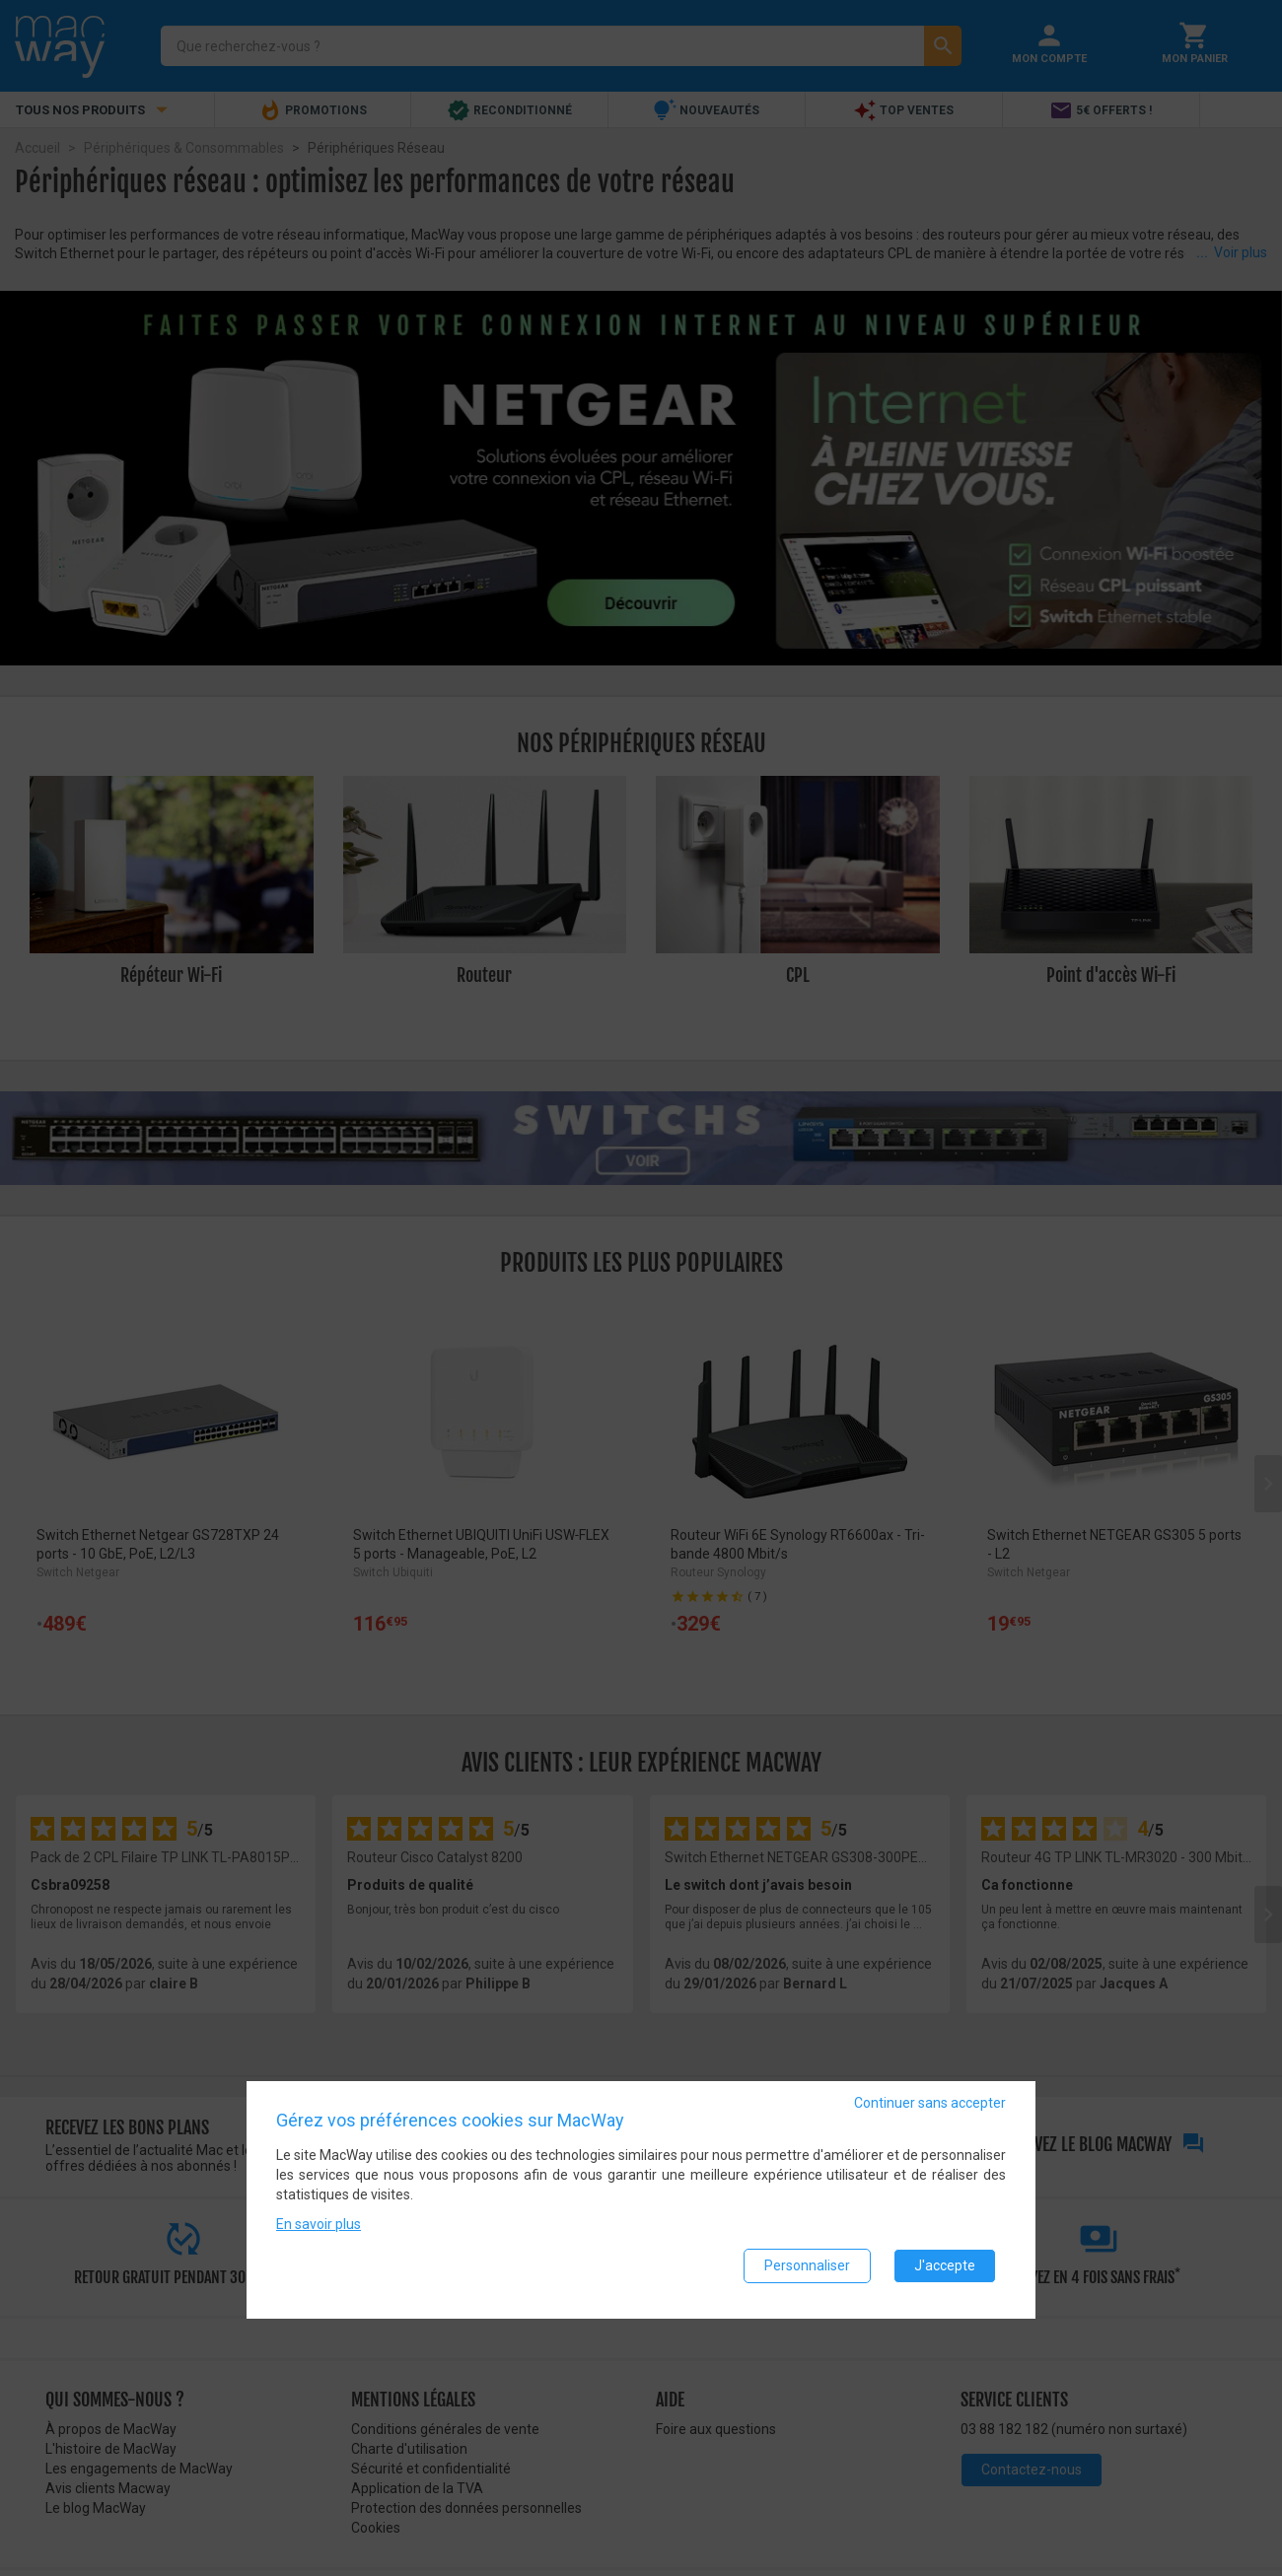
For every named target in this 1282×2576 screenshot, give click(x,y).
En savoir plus (318, 2230)
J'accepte (944, 2271)
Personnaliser (807, 2271)
